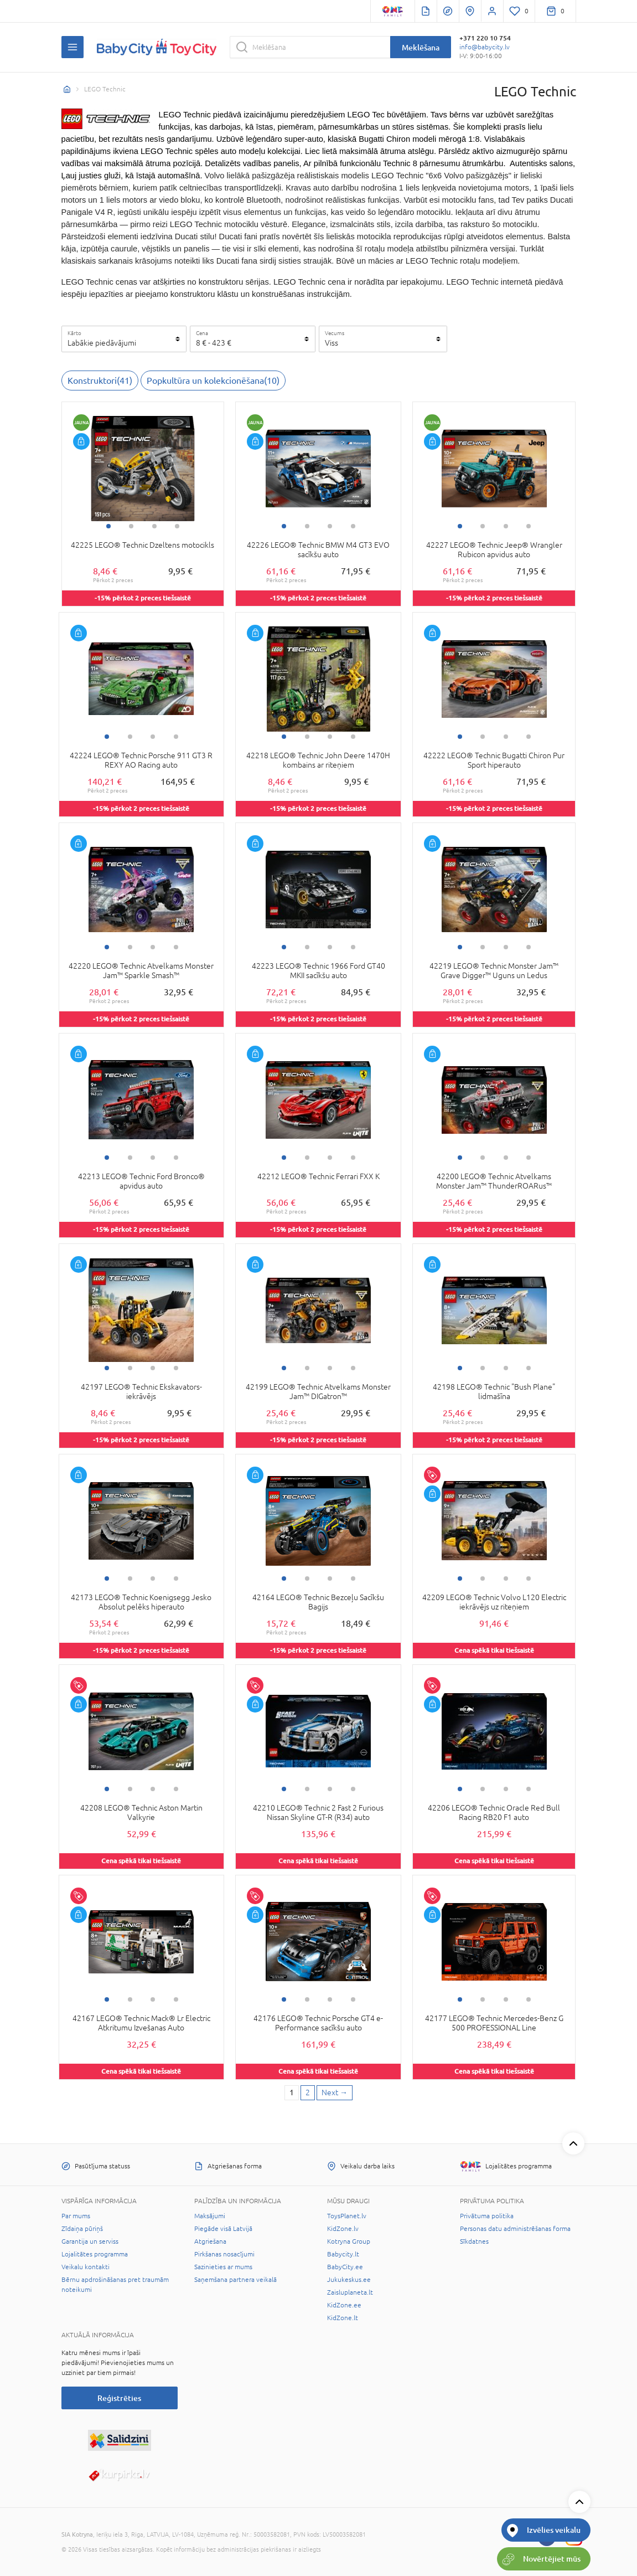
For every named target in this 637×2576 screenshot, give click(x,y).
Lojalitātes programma (94, 2254)
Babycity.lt (343, 2254)
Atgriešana (210, 2241)
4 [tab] (177, 526)
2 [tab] (131, 526)
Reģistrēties (119, 2398)
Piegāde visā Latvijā (223, 2229)
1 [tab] (108, 526)
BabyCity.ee (345, 2267)
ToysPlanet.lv (346, 2216)
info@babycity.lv (484, 47)
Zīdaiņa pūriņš (82, 2229)
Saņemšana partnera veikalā (235, 2280)
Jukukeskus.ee (349, 2280)
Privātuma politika (487, 2216)
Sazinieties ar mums (223, 2267)
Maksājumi (209, 2216)
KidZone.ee (344, 2305)
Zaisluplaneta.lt (350, 2292)
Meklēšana (420, 47)
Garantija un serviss (89, 2241)
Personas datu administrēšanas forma (515, 2229)
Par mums (75, 2216)
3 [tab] (154, 526)
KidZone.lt (342, 2318)
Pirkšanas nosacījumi (224, 2254)
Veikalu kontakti (85, 2267)
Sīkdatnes (474, 2241)
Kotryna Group (348, 2241)
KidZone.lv (343, 2229)
